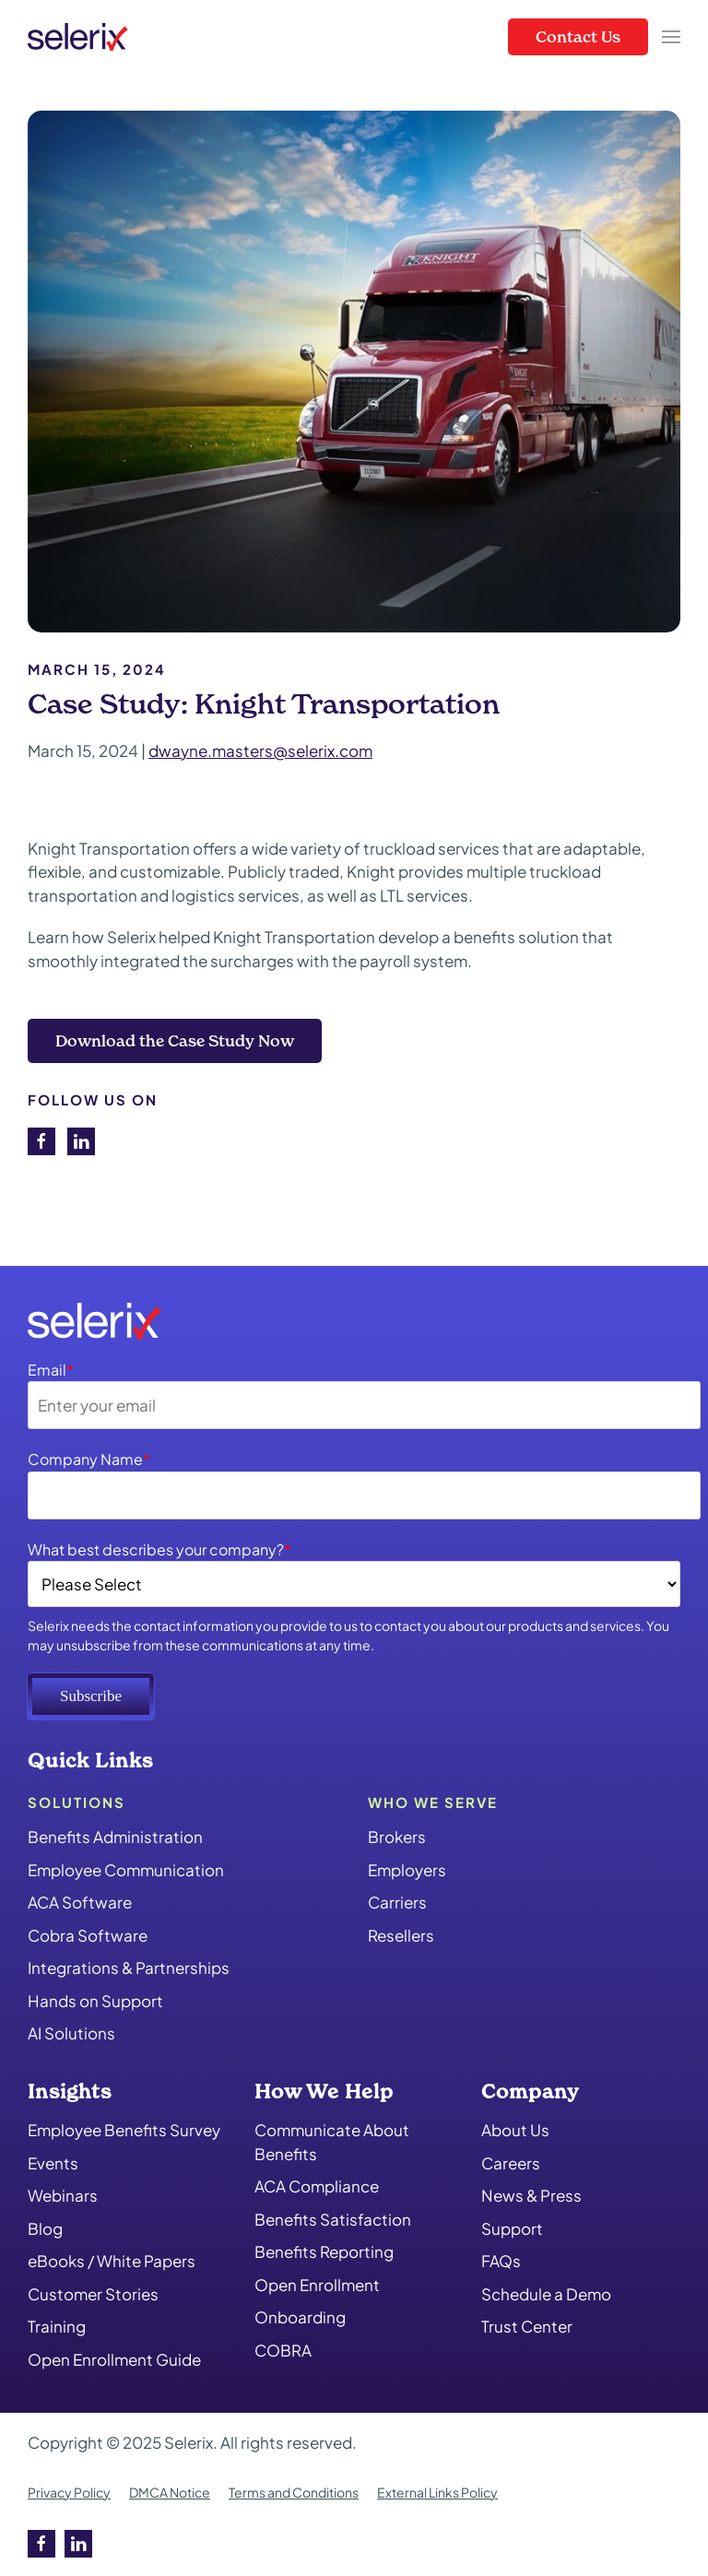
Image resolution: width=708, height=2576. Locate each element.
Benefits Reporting (324, 2251)
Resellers (401, 1935)
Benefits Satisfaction (332, 2219)
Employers (407, 1870)
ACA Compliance (316, 2186)
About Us (515, 2130)
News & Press (531, 2195)
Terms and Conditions (294, 2492)
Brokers (397, 1836)
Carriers (397, 1902)
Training (57, 2326)
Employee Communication (126, 1870)
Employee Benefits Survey (124, 2130)
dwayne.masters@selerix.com (260, 750)
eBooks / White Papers (111, 2261)
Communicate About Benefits (331, 2142)
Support (512, 2228)
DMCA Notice (169, 2492)
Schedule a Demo (546, 2294)
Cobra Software (88, 1935)
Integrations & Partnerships (129, 1967)
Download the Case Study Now (174, 1040)
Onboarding (300, 2317)
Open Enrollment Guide (114, 2359)
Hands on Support (95, 2001)
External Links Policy (437, 2492)
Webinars (63, 2195)
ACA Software (80, 1902)
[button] (671, 37)
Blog (45, 2228)
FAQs (501, 2261)
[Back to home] (78, 37)
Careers (510, 2163)
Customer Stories (93, 2294)
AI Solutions (71, 2033)
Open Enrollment (317, 2285)
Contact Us (578, 36)
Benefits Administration (115, 1836)
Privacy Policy (69, 2492)
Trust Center (526, 2326)
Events (53, 2163)
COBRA (283, 2350)
